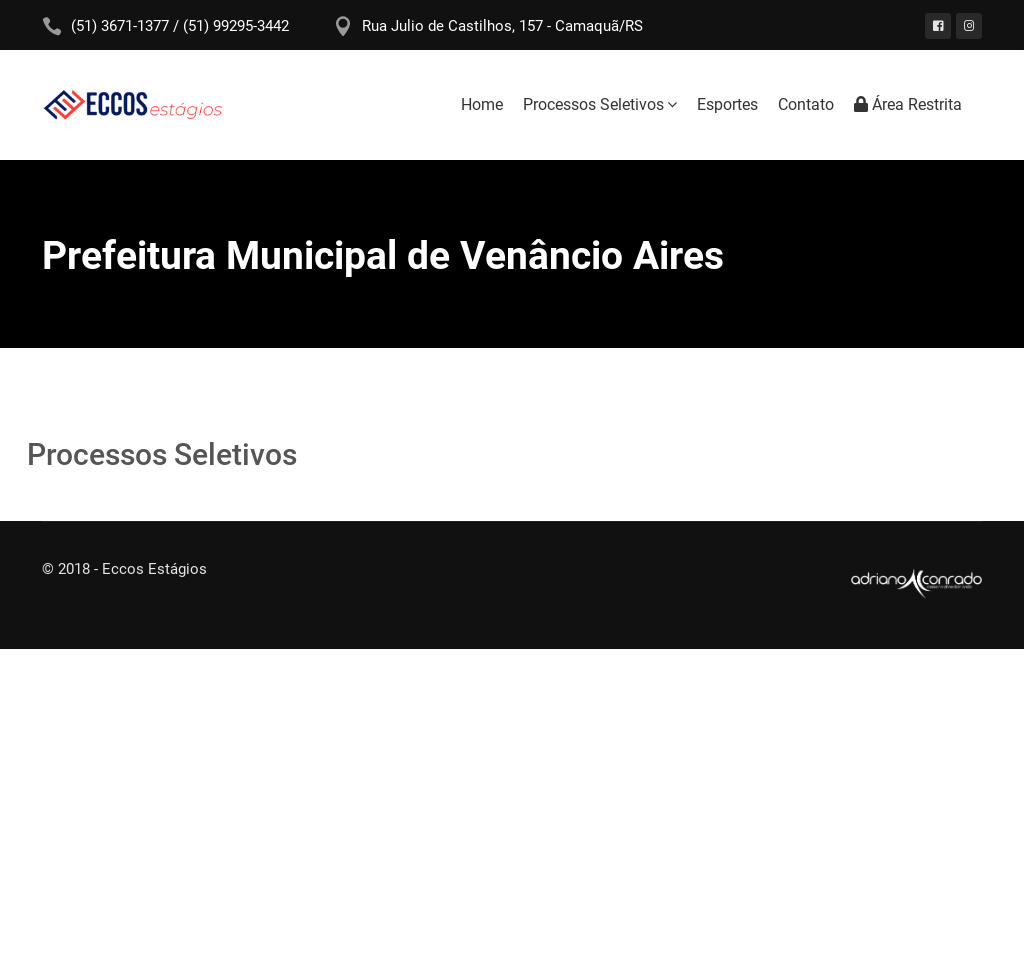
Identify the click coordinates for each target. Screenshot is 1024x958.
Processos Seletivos (593, 104)
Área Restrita (908, 104)
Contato (806, 104)
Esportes (727, 104)
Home (482, 104)
